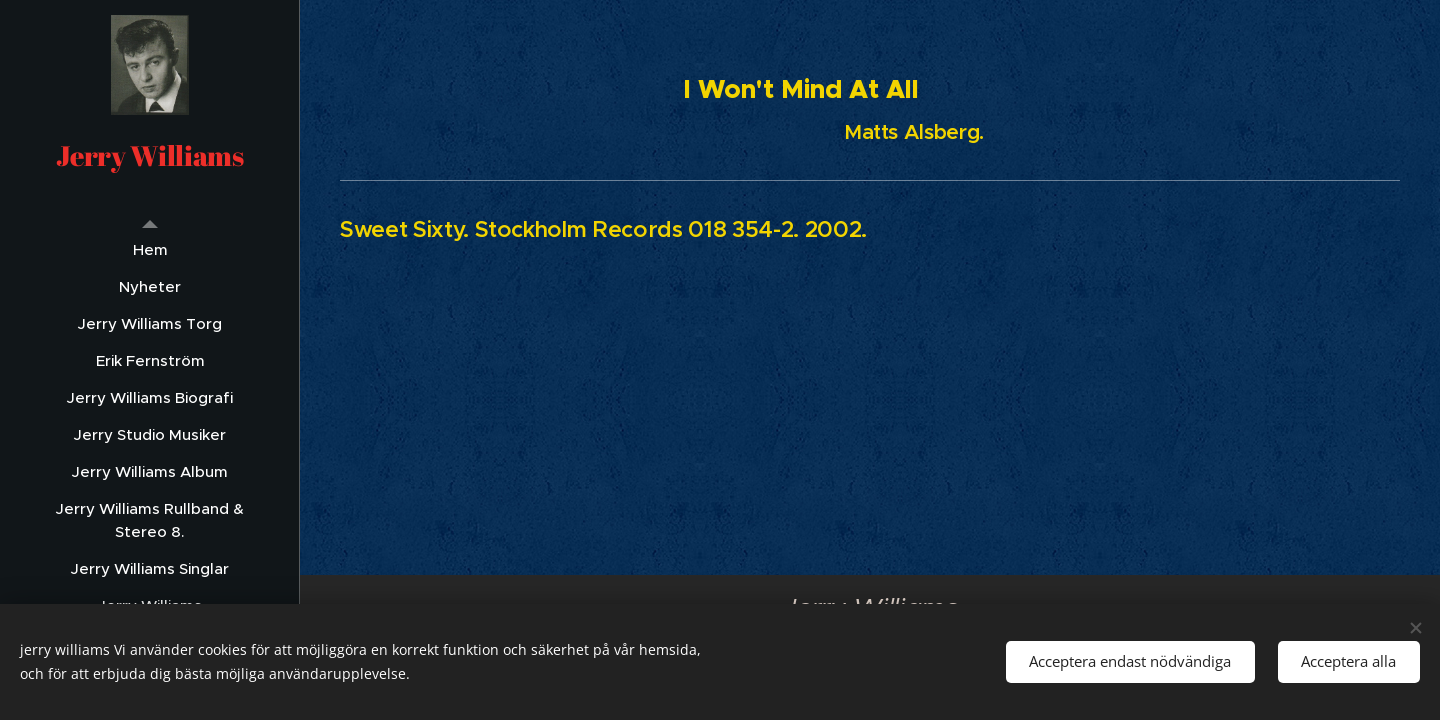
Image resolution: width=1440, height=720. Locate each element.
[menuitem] (150, 249)
